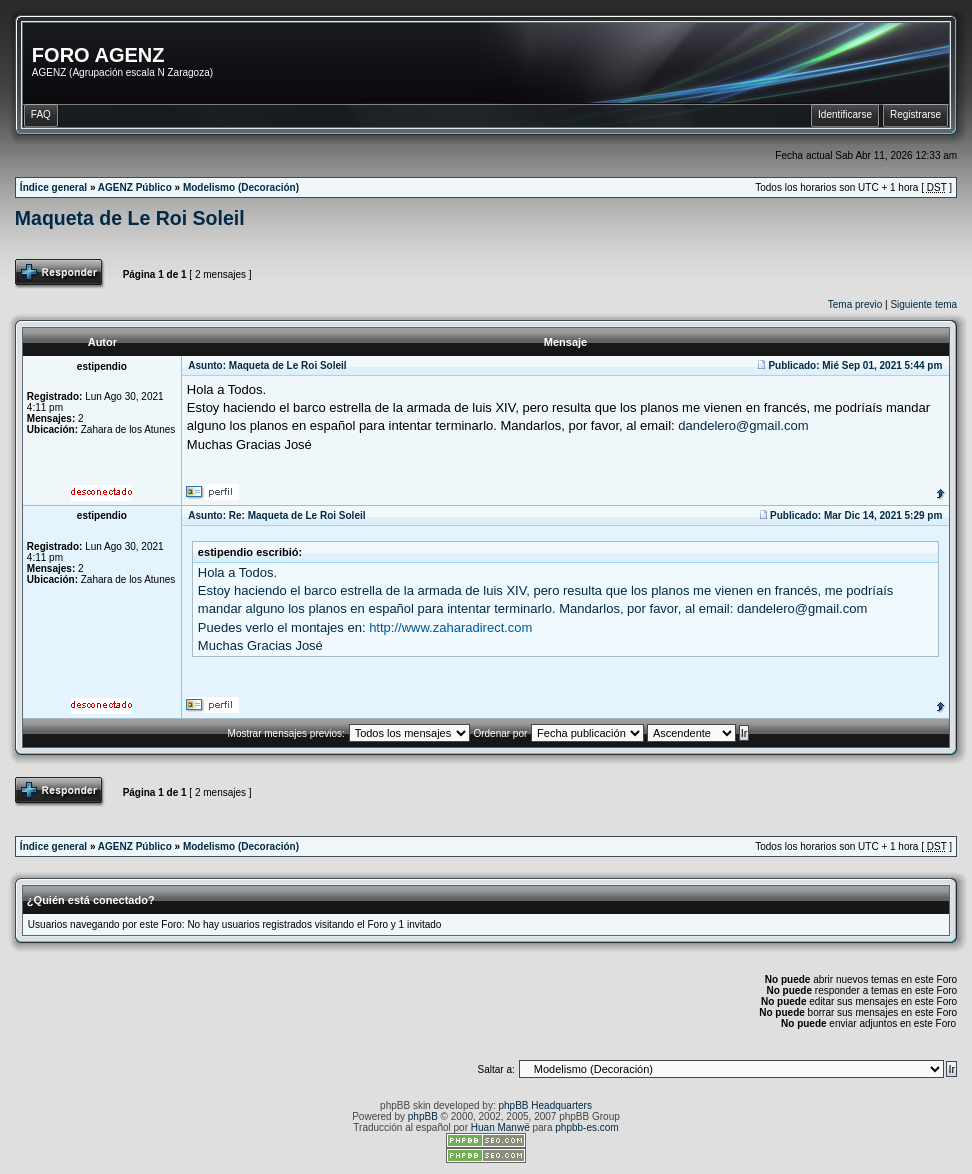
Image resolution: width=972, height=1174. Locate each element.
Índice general (53, 187)
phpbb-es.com (586, 1127)
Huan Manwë (500, 1127)
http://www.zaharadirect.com (450, 627)
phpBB (423, 1116)
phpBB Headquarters (545, 1105)
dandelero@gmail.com (743, 425)
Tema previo (855, 304)
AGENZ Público (135, 187)
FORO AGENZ (98, 55)
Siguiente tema (923, 304)
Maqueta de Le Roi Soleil (130, 218)
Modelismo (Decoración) (241, 187)
